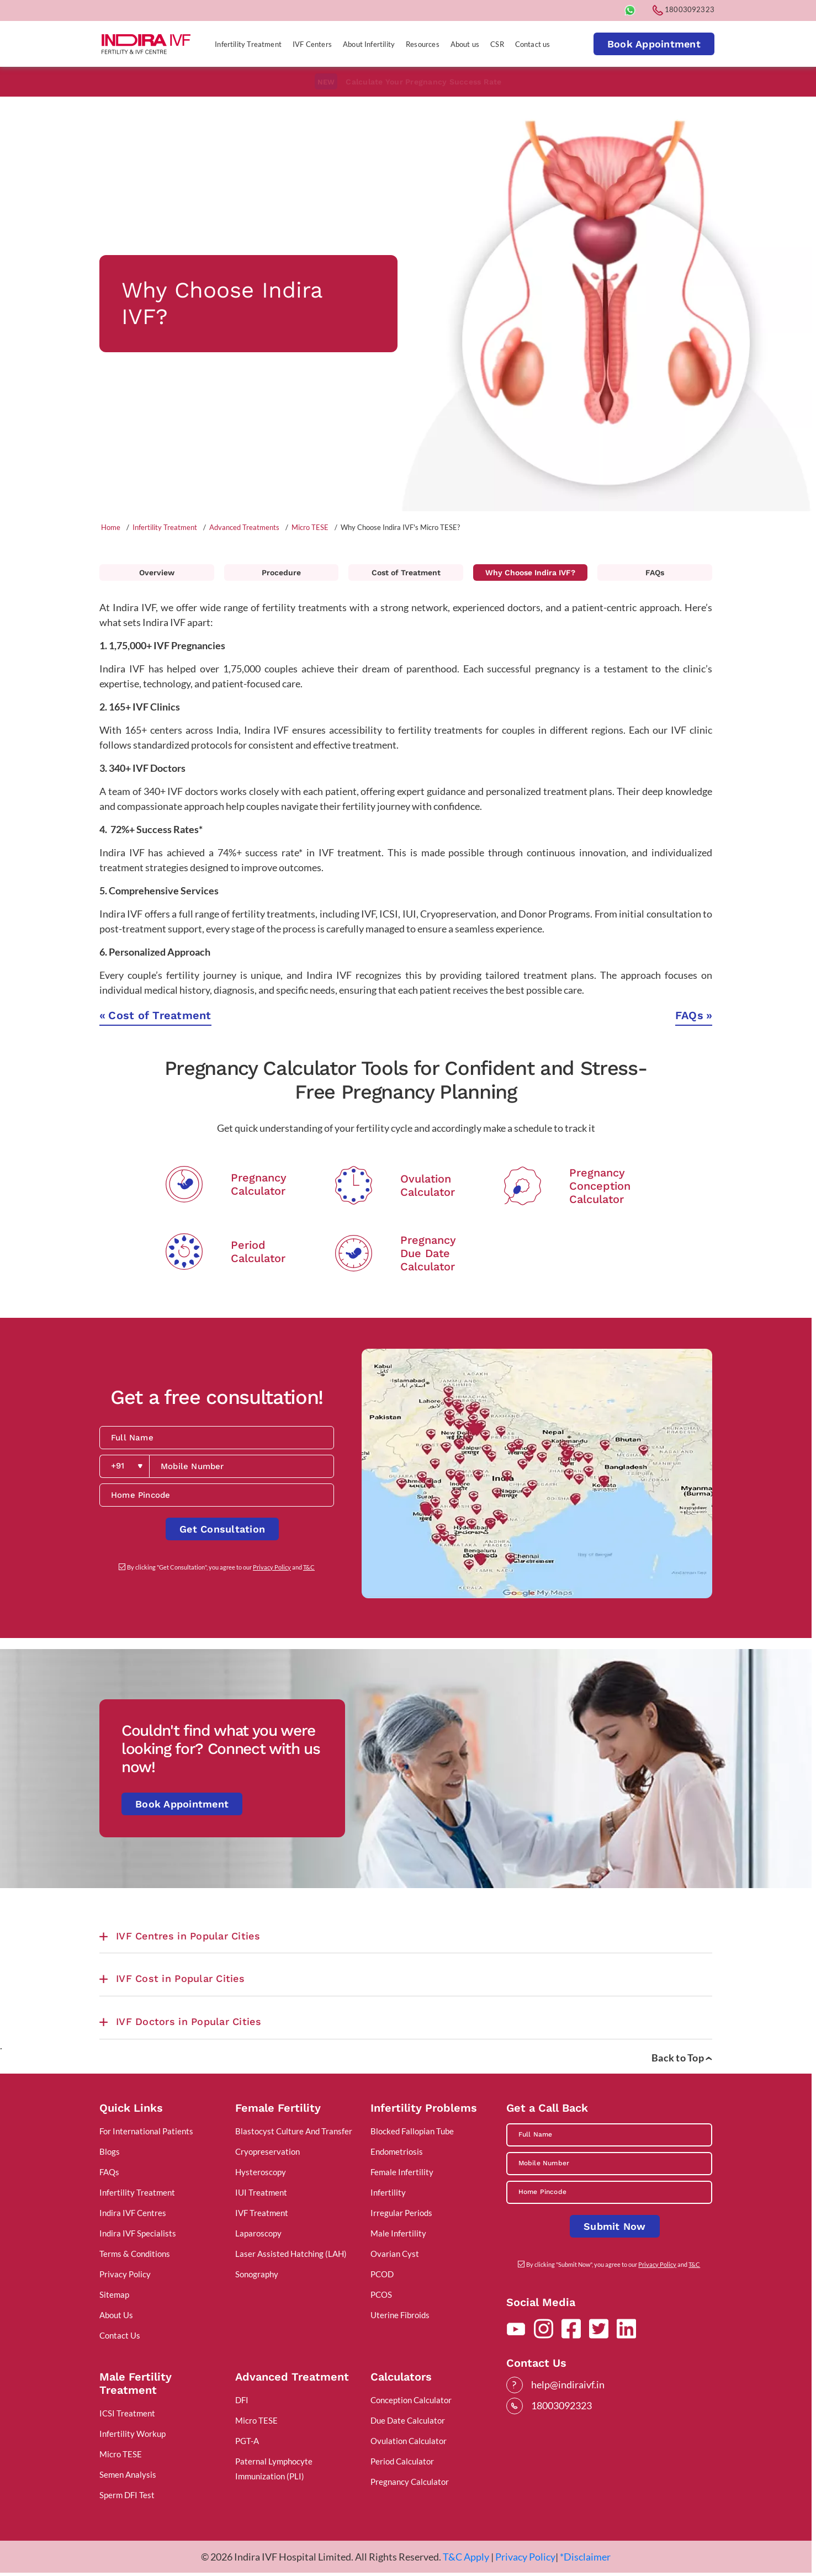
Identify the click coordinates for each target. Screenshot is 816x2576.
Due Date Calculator (407, 2420)
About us (465, 44)
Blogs (109, 2151)
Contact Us (119, 2335)
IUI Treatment (261, 2192)
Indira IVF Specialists (137, 2233)
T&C (309, 1567)
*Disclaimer (585, 2557)
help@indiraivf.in (568, 2384)
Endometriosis (396, 2151)
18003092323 (683, 9)
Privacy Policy (272, 1567)
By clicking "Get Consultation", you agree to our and (221, 1567)
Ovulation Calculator (408, 2441)
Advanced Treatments (244, 527)
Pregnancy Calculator (409, 2482)
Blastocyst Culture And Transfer (293, 2131)
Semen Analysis (127, 2474)
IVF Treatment (261, 2213)
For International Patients (146, 2131)
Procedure (281, 572)
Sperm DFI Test (127, 2495)
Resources (422, 44)
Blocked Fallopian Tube (412, 2131)
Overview (156, 572)
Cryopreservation (267, 2151)
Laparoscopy (258, 2233)
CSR (497, 44)
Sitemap (114, 2294)
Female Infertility (401, 2172)
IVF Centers (312, 44)
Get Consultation (222, 1529)
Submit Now (615, 2226)
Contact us (532, 44)
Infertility (388, 2192)
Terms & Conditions (134, 2254)
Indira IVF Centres (132, 2213)
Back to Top (681, 2058)
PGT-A (247, 2441)
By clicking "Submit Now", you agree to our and (613, 2264)
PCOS (381, 2294)
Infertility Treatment (248, 44)
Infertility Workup (132, 2434)
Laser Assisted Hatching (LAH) (291, 2254)
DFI (241, 2400)
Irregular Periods (401, 2213)
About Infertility (369, 44)
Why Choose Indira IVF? (530, 572)
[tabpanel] (406, 303)
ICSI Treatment (127, 2413)
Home (110, 527)
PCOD (382, 2274)
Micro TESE (310, 527)
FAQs (654, 572)
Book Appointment (654, 44)
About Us (116, 2315)
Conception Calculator (411, 2400)
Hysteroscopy (260, 2172)
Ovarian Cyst (394, 2254)
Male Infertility (398, 2233)
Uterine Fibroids (400, 2315)
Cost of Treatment (406, 572)
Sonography (256, 2274)
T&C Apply (466, 2557)
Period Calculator (402, 2461)
